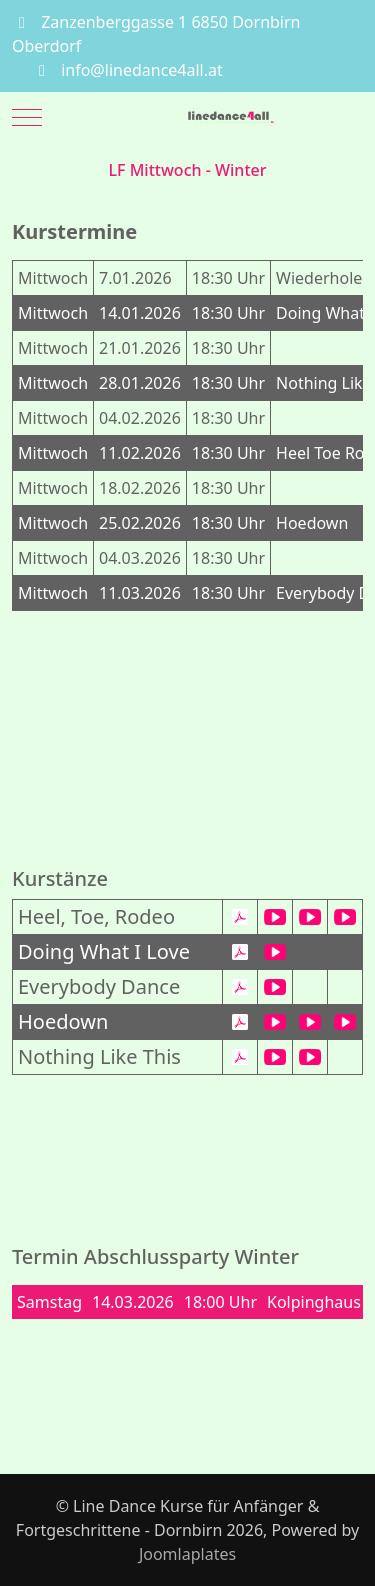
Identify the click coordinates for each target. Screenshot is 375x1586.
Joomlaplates (187, 1554)
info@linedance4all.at (142, 70)
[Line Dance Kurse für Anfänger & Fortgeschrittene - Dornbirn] (232, 117)
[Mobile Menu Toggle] (27, 117)
